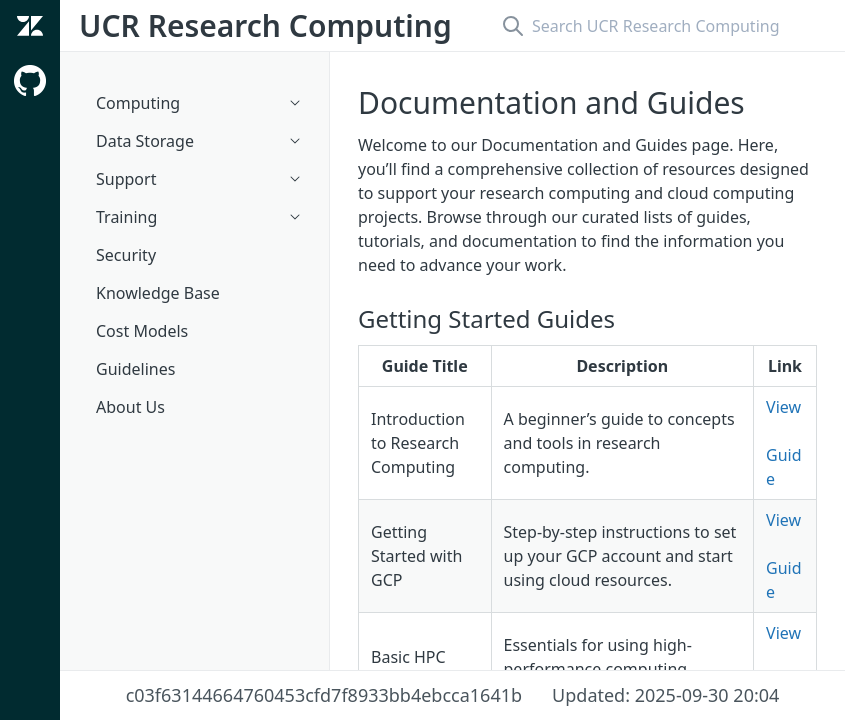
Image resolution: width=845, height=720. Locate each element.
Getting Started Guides (486, 318)
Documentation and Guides (551, 102)
